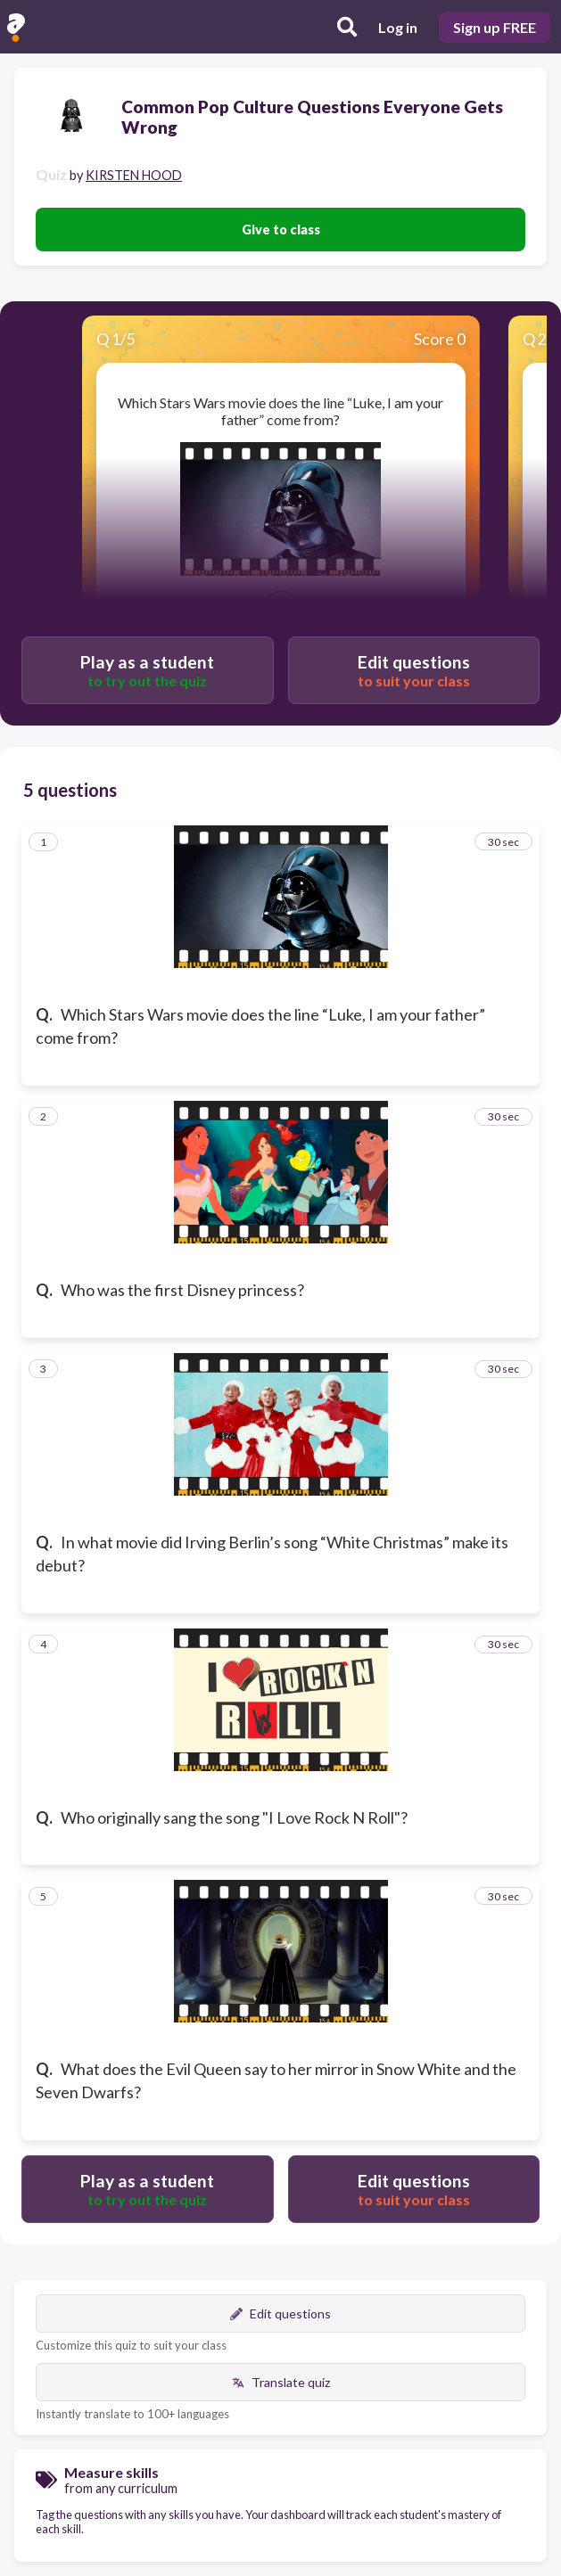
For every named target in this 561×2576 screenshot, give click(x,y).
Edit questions (280, 2313)
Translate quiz (281, 2382)
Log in (397, 27)
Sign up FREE (494, 27)
